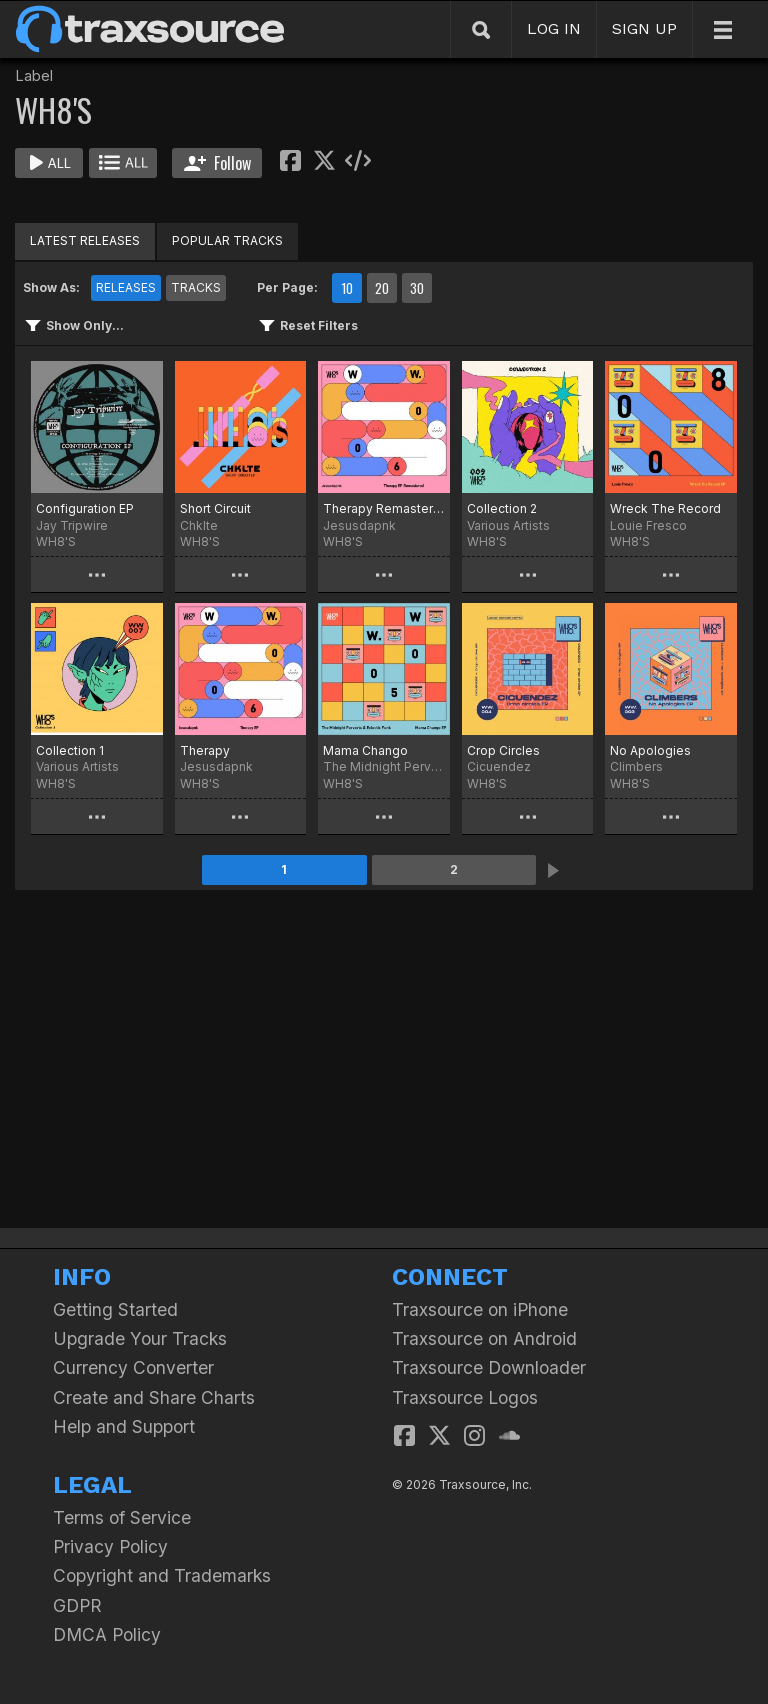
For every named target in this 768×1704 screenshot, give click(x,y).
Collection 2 (502, 508)
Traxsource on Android (484, 1338)
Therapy (205, 750)
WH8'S (56, 541)
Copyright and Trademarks (162, 1575)
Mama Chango (365, 750)
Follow (217, 163)
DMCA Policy (107, 1634)
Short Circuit (215, 508)
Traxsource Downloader (489, 1367)
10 (347, 288)
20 (382, 288)
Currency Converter (133, 1367)
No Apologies (650, 750)
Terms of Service (122, 1517)
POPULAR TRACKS (227, 240)
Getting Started (115, 1309)
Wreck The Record (665, 508)
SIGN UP (644, 28)
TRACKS (196, 287)
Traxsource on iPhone (480, 1309)
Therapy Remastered (384, 508)
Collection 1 (70, 750)
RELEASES (126, 287)
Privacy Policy (110, 1546)
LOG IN (554, 28)
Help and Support (124, 1426)
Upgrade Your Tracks (140, 1338)
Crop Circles (503, 750)
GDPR (77, 1605)
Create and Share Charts (154, 1397)
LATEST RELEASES (85, 240)
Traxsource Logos (465, 1397)
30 (417, 288)
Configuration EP (85, 508)
